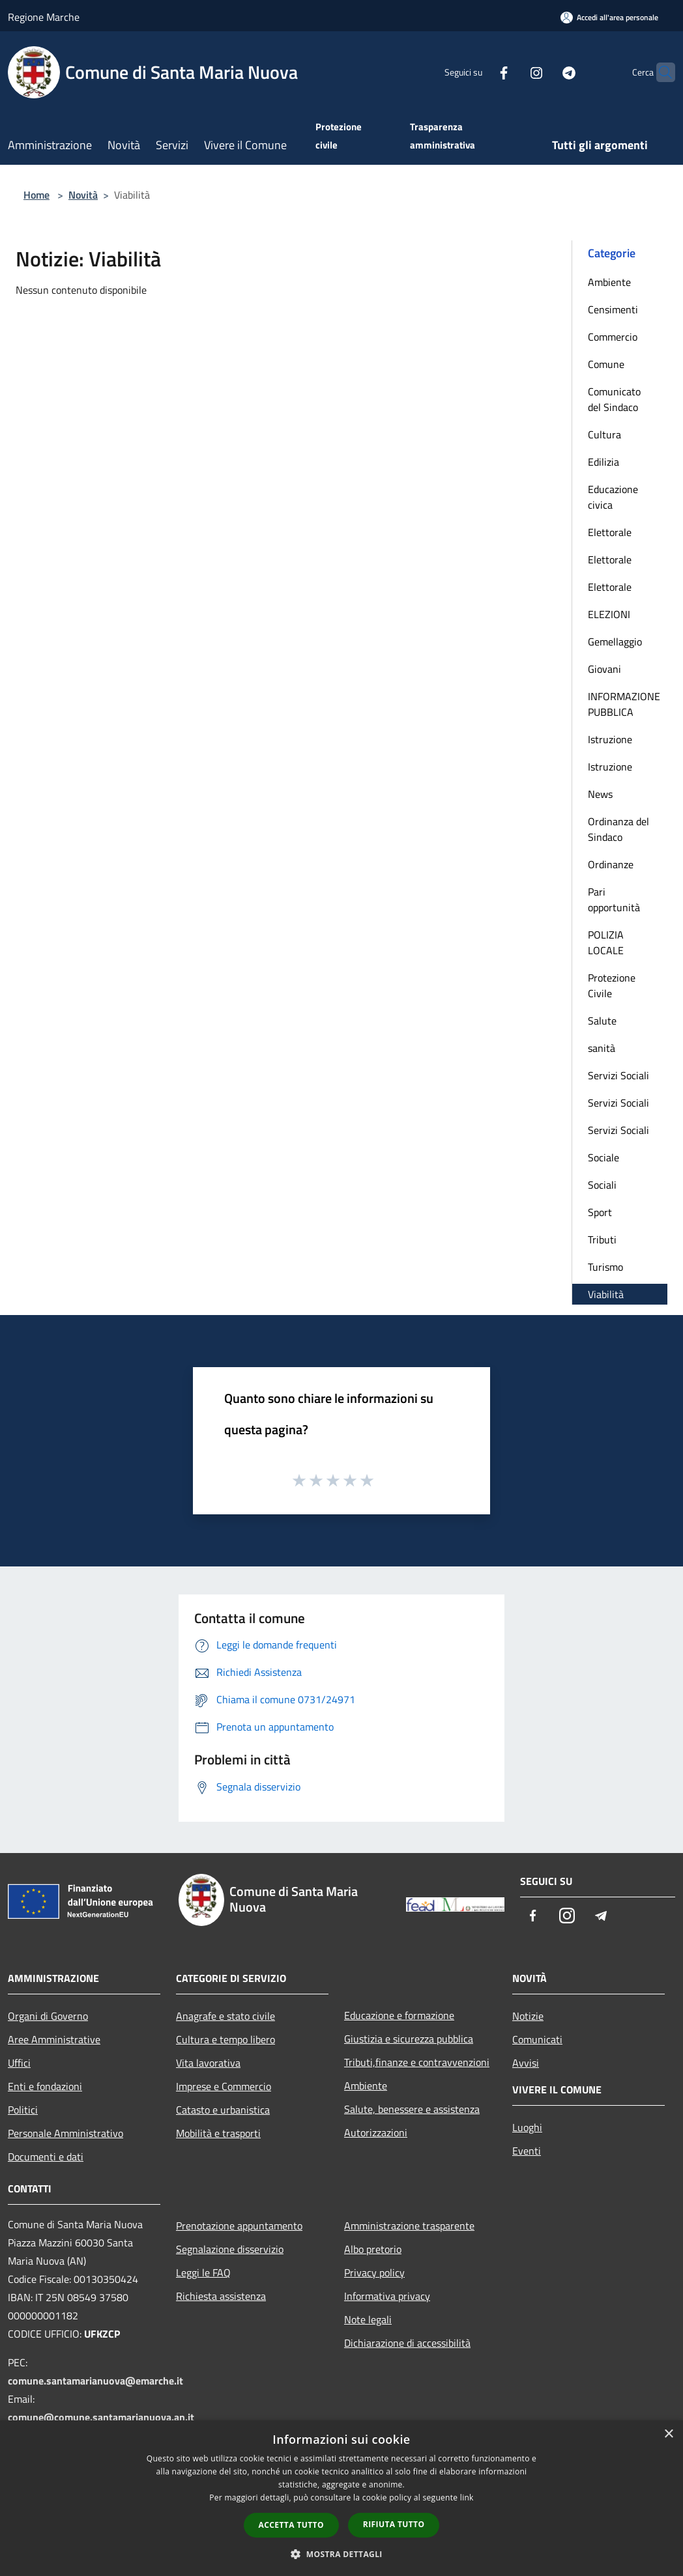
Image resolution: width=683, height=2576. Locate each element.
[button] (341, 2553)
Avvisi (525, 2063)
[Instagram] (511, 72)
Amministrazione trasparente (409, 2225)
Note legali (368, 2319)
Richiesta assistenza (221, 2296)
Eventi (526, 2150)
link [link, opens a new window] (467, 2497)
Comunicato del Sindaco (614, 399)
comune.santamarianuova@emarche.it (95, 2380)
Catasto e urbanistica (223, 2109)
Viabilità (606, 1294)
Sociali (602, 1185)
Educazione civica (613, 497)
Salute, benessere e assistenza (412, 2109)
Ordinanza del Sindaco (618, 829)
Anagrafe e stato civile (225, 2016)
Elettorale (610, 532)
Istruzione (610, 739)
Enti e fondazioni (45, 2086)
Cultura (604, 434)
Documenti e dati (45, 2156)
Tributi (602, 1239)
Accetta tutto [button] (291, 2524)
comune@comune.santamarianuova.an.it (101, 2417)
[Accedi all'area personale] (609, 17)
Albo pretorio (372, 2249)
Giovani (604, 669)
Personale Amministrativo (65, 2133)
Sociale (603, 1157)
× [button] (668, 2434)
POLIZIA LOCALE (606, 942)
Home (36, 195)
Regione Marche (44, 17)
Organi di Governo (48, 2016)
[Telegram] (543, 72)
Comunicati (537, 2039)
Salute (602, 1020)
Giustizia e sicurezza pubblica (408, 2038)
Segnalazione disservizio (229, 2249)
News (600, 794)
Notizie (528, 2016)
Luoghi (527, 2127)
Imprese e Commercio (223, 2086)
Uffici (19, 2063)
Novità (83, 195)
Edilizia (603, 462)
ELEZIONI (609, 614)
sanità (601, 1048)
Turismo (605, 1267)
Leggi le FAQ (203, 2272)
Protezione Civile (611, 985)
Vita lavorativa (208, 2063)
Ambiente (609, 282)
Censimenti (613, 309)
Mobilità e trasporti (218, 2133)
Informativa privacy (387, 2296)
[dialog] (341, 2498)
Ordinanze (610, 864)
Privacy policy (374, 2272)
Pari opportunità (614, 899)
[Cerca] (659, 72)
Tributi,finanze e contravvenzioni (416, 2062)
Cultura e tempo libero (225, 2039)
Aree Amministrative (54, 2039)
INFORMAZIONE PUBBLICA (624, 704)
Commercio (612, 337)
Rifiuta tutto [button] (394, 2524)
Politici (23, 2109)
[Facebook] (478, 72)
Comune (606, 364)
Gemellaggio (615, 641)
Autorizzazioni (375, 2132)
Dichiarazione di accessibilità (407, 2343)
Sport (600, 1212)
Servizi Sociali (618, 1075)
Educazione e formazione (399, 2015)
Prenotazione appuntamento (239, 2225)
